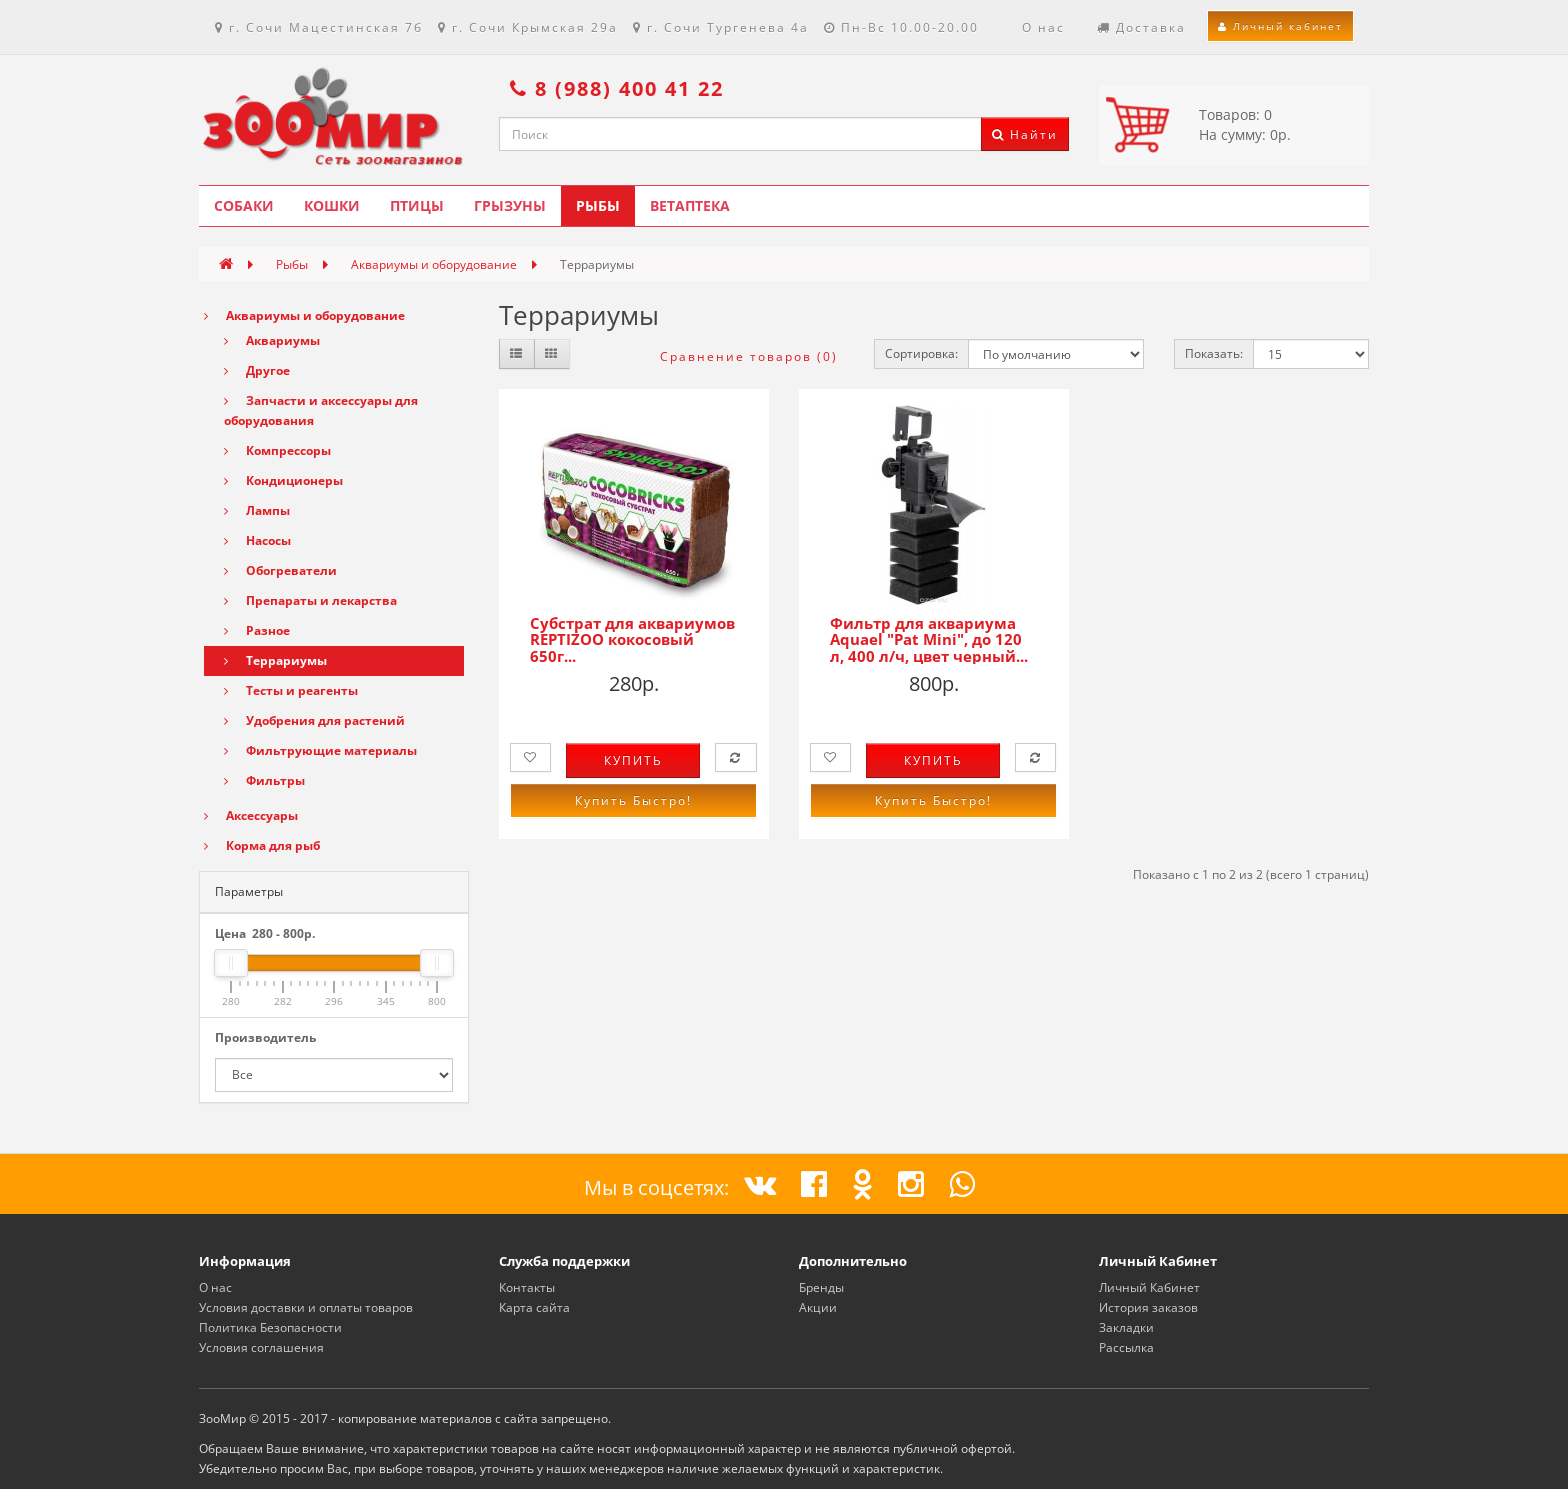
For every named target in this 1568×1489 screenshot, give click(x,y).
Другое (257, 370)
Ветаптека (690, 205)
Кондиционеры (283, 480)
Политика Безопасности (270, 1327)
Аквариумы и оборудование (434, 264)
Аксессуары (251, 815)
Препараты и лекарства (310, 600)
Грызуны (510, 205)
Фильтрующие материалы (320, 750)
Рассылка (1126, 1347)
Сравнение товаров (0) (749, 356)
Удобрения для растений (314, 720)
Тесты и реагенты (291, 690)
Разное (257, 630)
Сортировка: (921, 353)
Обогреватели (280, 570)
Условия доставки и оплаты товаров (306, 1307)
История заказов (1148, 1307)
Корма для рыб (262, 845)
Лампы (257, 510)
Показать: (1214, 353)
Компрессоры (277, 450)
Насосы (257, 540)
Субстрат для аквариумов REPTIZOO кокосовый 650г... (632, 639)
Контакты (527, 1287)
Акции (818, 1307)
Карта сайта (534, 1307)
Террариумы (275, 660)
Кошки (332, 205)
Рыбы (598, 205)
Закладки (1126, 1327)
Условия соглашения (261, 1347)
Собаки (244, 205)
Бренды (821, 1287)
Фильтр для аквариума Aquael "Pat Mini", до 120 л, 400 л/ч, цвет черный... (929, 639)
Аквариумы (272, 340)
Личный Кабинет (1149, 1287)
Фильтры (264, 780)
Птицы (417, 205)
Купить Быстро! (633, 800)
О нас (215, 1287)
